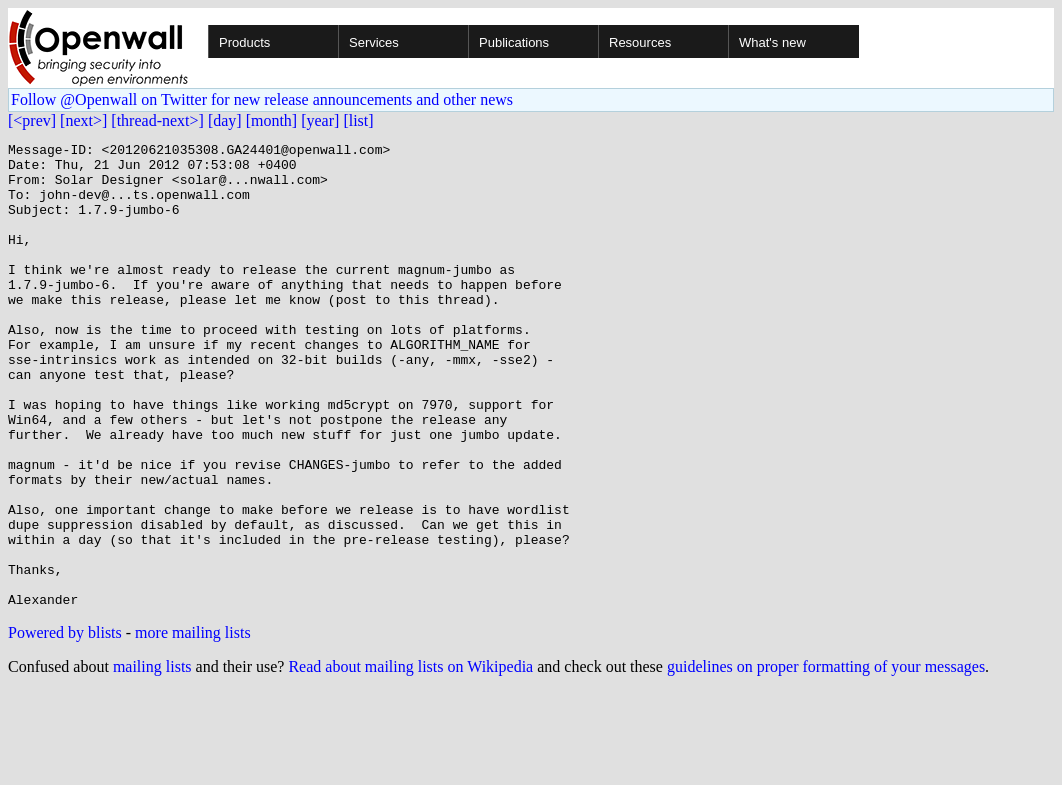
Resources (640, 42)
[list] (358, 120)
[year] (320, 120)
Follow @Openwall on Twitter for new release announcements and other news (262, 99)
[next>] (83, 120)
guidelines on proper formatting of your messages (826, 759)
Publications (514, 42)
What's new (772, 42)
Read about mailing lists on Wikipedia (410, 759)
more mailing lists (193, 725)
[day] (225, 120)
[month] (272, 120)
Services (374, 42)
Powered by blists (65, 725)
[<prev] (32, 120)
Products (244, 42)
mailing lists (152, 759)
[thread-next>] (157, 120)
